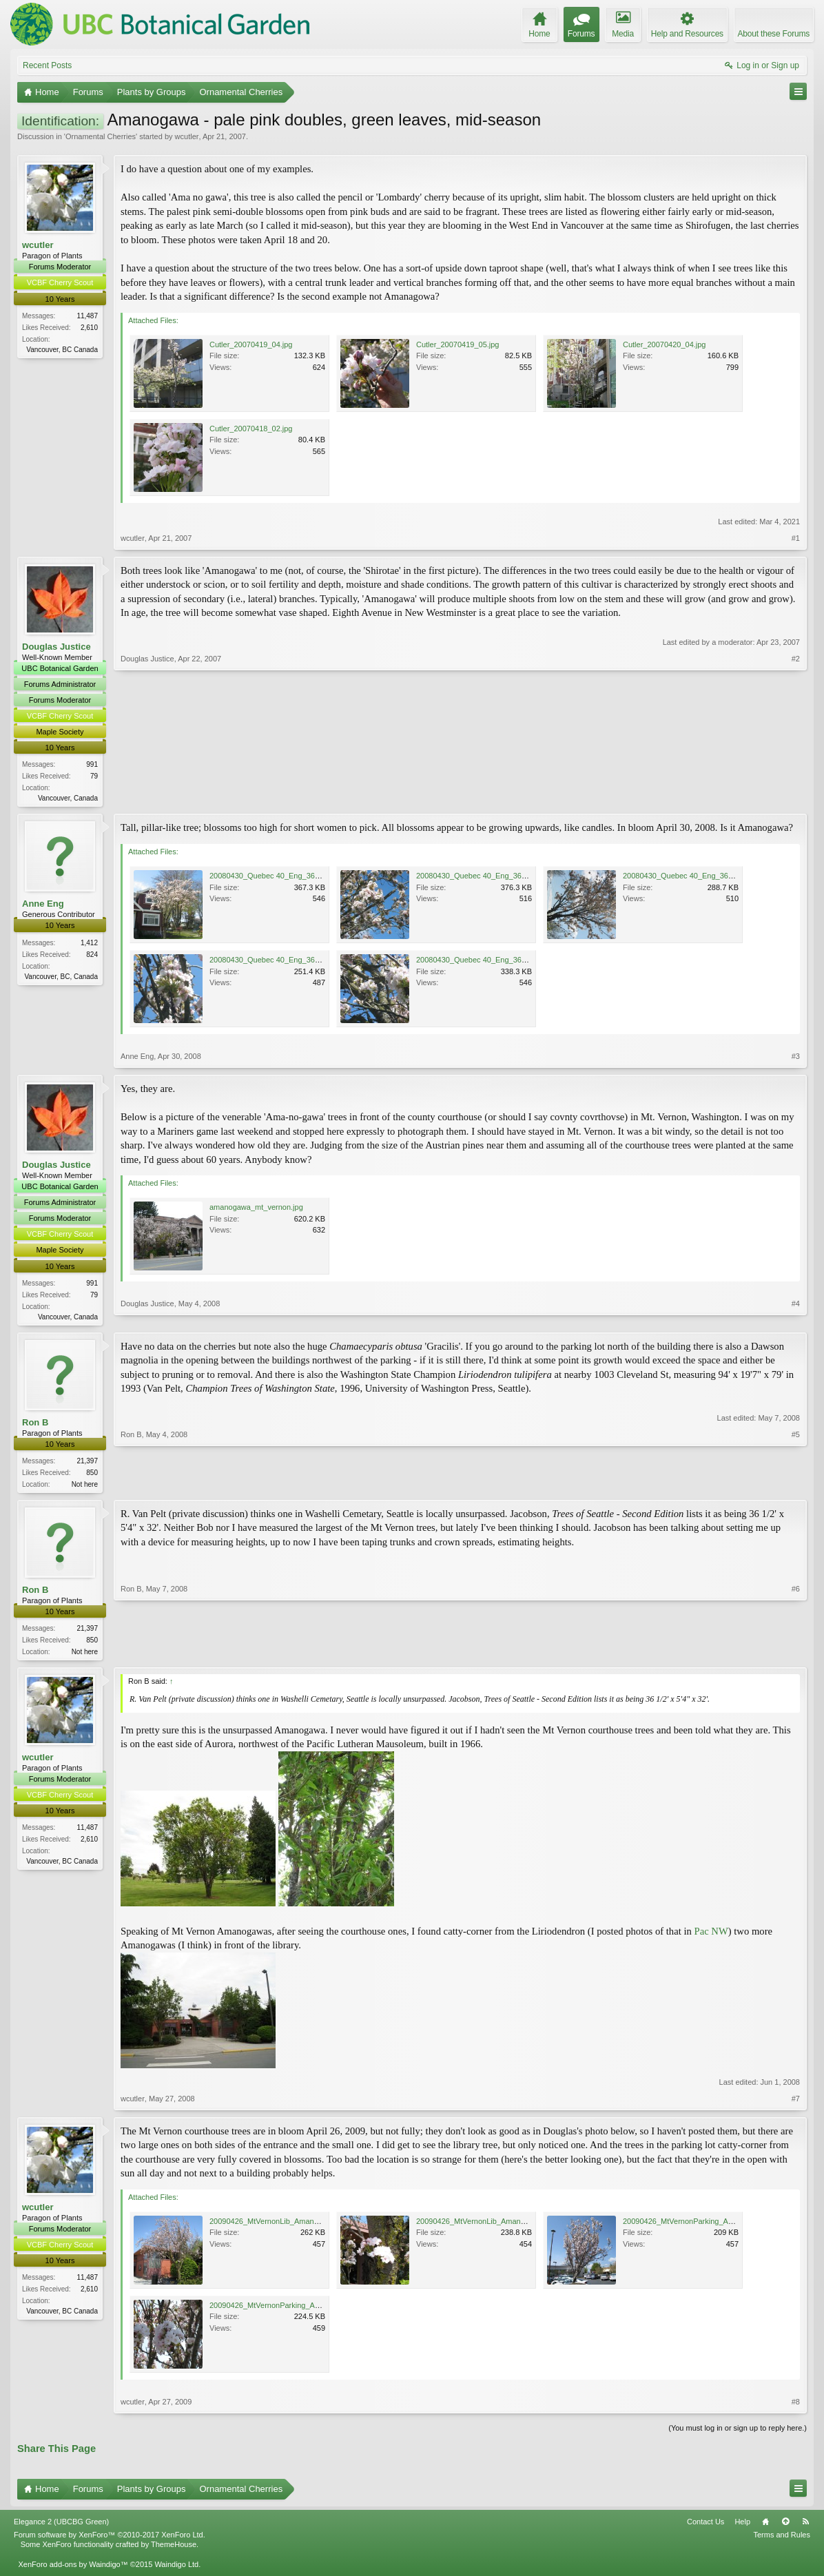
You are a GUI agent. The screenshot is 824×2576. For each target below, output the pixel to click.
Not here (85, 1488)
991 (92, 764)
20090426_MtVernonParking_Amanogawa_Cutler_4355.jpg (723, 2227)
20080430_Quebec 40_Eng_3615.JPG (481, 878)
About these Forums (774, 34)
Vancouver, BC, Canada (61, 978)
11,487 (87, 316)
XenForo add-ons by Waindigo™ (72, 2570)
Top (785, 2528)
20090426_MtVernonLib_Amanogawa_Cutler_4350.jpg (301, 2227)
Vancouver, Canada (68, 798)
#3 (796, 1058)
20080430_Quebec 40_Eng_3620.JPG (481, 962)
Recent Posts (47, 65)
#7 (796, 2105)
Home (765, 2528)
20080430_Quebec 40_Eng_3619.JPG (274, 962)
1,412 (89, 944)
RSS (805, 2528)
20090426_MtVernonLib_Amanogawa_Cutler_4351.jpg (508, 2227)
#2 (796, 797)
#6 (796, 1655)
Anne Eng (43, 905)
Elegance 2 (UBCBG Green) (61, 2528)
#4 (796, 1317)
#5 (796, 1486)
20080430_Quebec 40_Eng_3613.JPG (274, 878)
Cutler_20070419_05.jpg (457, 344)
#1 (796, 538)
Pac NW (711, 1937)
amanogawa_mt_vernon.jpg (256, 1209)
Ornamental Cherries (100, 136)
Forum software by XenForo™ (109, 2541)
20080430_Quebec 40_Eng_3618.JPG (688, 878)
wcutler (187, 136)
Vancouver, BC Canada (62, 349)
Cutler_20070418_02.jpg (251, 428)
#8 (796, 2408)
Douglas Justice (56, 646)
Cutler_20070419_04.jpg (251, 344)
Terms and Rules (781, 2541)
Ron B (35, 1426)
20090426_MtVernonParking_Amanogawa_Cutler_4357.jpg (309, 2311)
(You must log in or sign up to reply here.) (737, 2434)
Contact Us (705, 2528)
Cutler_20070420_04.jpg (664, 344)
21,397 (87, 1464)
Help (742, 2528)
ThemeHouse (173, 2551)
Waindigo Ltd (176, 2570)
